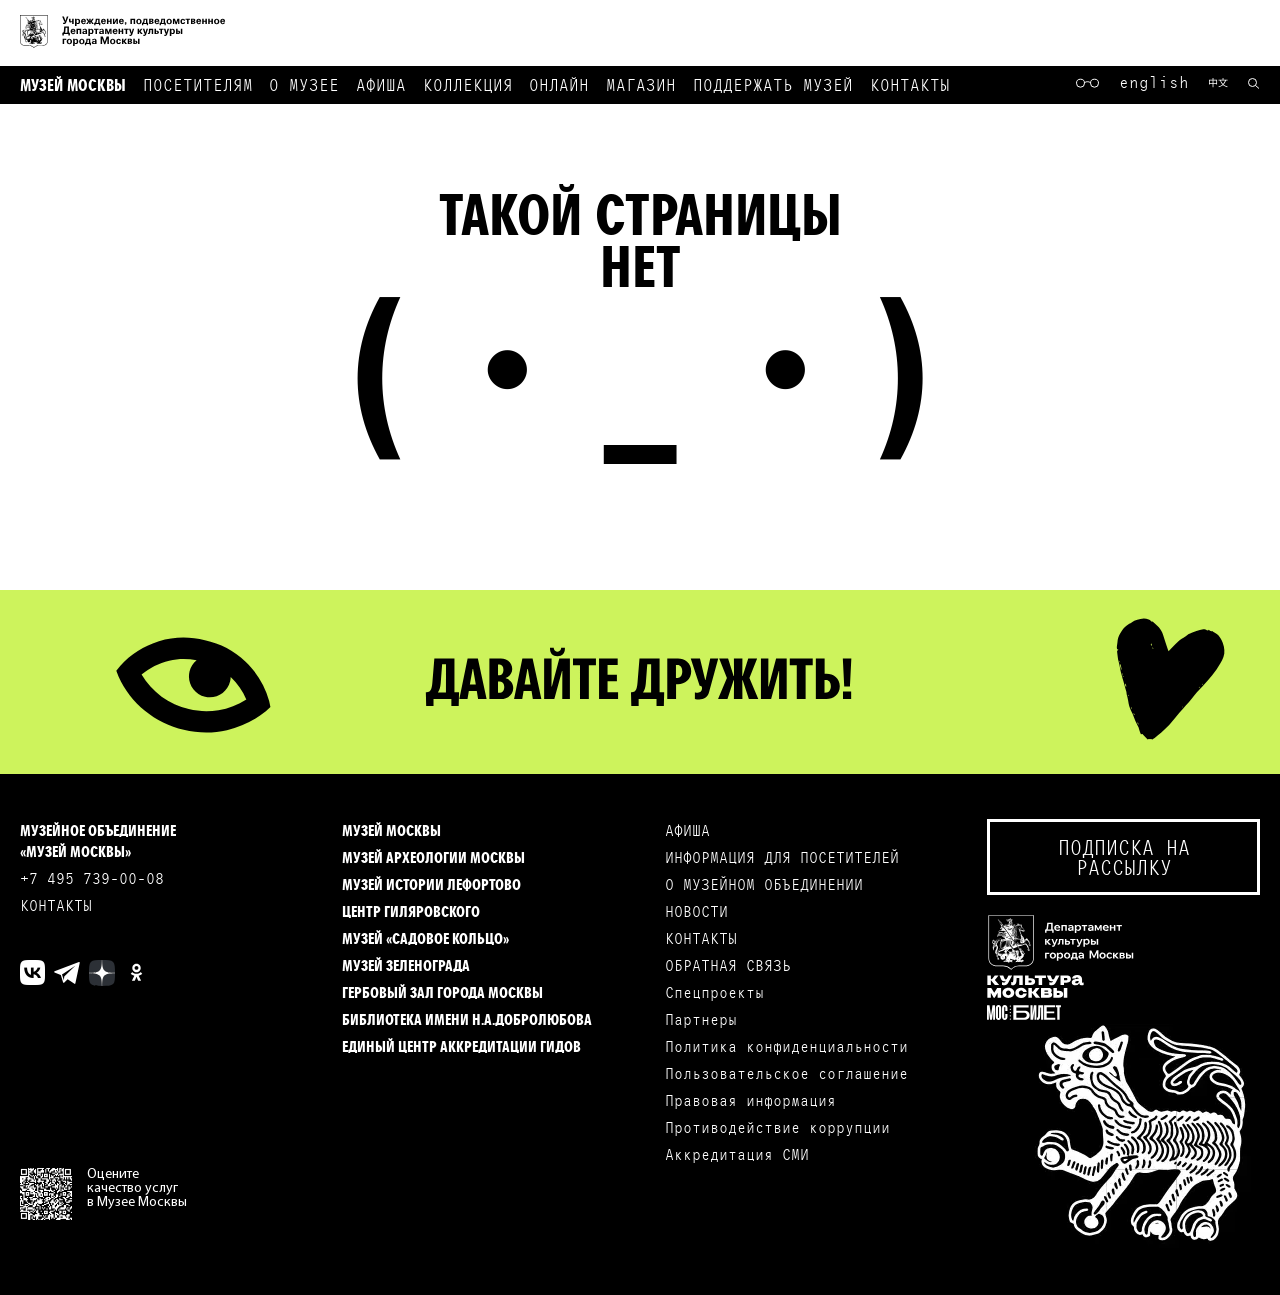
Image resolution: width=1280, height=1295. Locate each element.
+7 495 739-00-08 (92, 877)
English (1154, 81)
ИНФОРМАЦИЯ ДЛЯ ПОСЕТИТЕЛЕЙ (782, 856)
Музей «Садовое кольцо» (425, 937)
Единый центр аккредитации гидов (461, 1045)
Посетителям (198, 83)
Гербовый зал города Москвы (442, 991)
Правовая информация (750, 1099)
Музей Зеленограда (406, 964)
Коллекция (468, 83)
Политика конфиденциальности (786, 1045)
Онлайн (559, 83)
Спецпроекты (714, 991)
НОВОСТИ (696, 910)
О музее (304, 83)
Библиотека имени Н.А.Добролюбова (467, 1018)
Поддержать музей (773, 83)
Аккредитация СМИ (737, 1153)
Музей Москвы (73, 83)
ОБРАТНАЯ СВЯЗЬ (728, 964)
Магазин (641, 83)
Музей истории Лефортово (431, 883)
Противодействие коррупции (777, 1126)
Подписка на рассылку (1124, 856)
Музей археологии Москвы (433, 856)
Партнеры (701, 1018)
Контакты (910, 83)
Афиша (381, 83)
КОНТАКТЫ (56, 904)
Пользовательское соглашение (786, 1072)
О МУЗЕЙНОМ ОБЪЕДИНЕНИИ (764, 883)
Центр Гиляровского (411, 910)
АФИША (687, 829)
